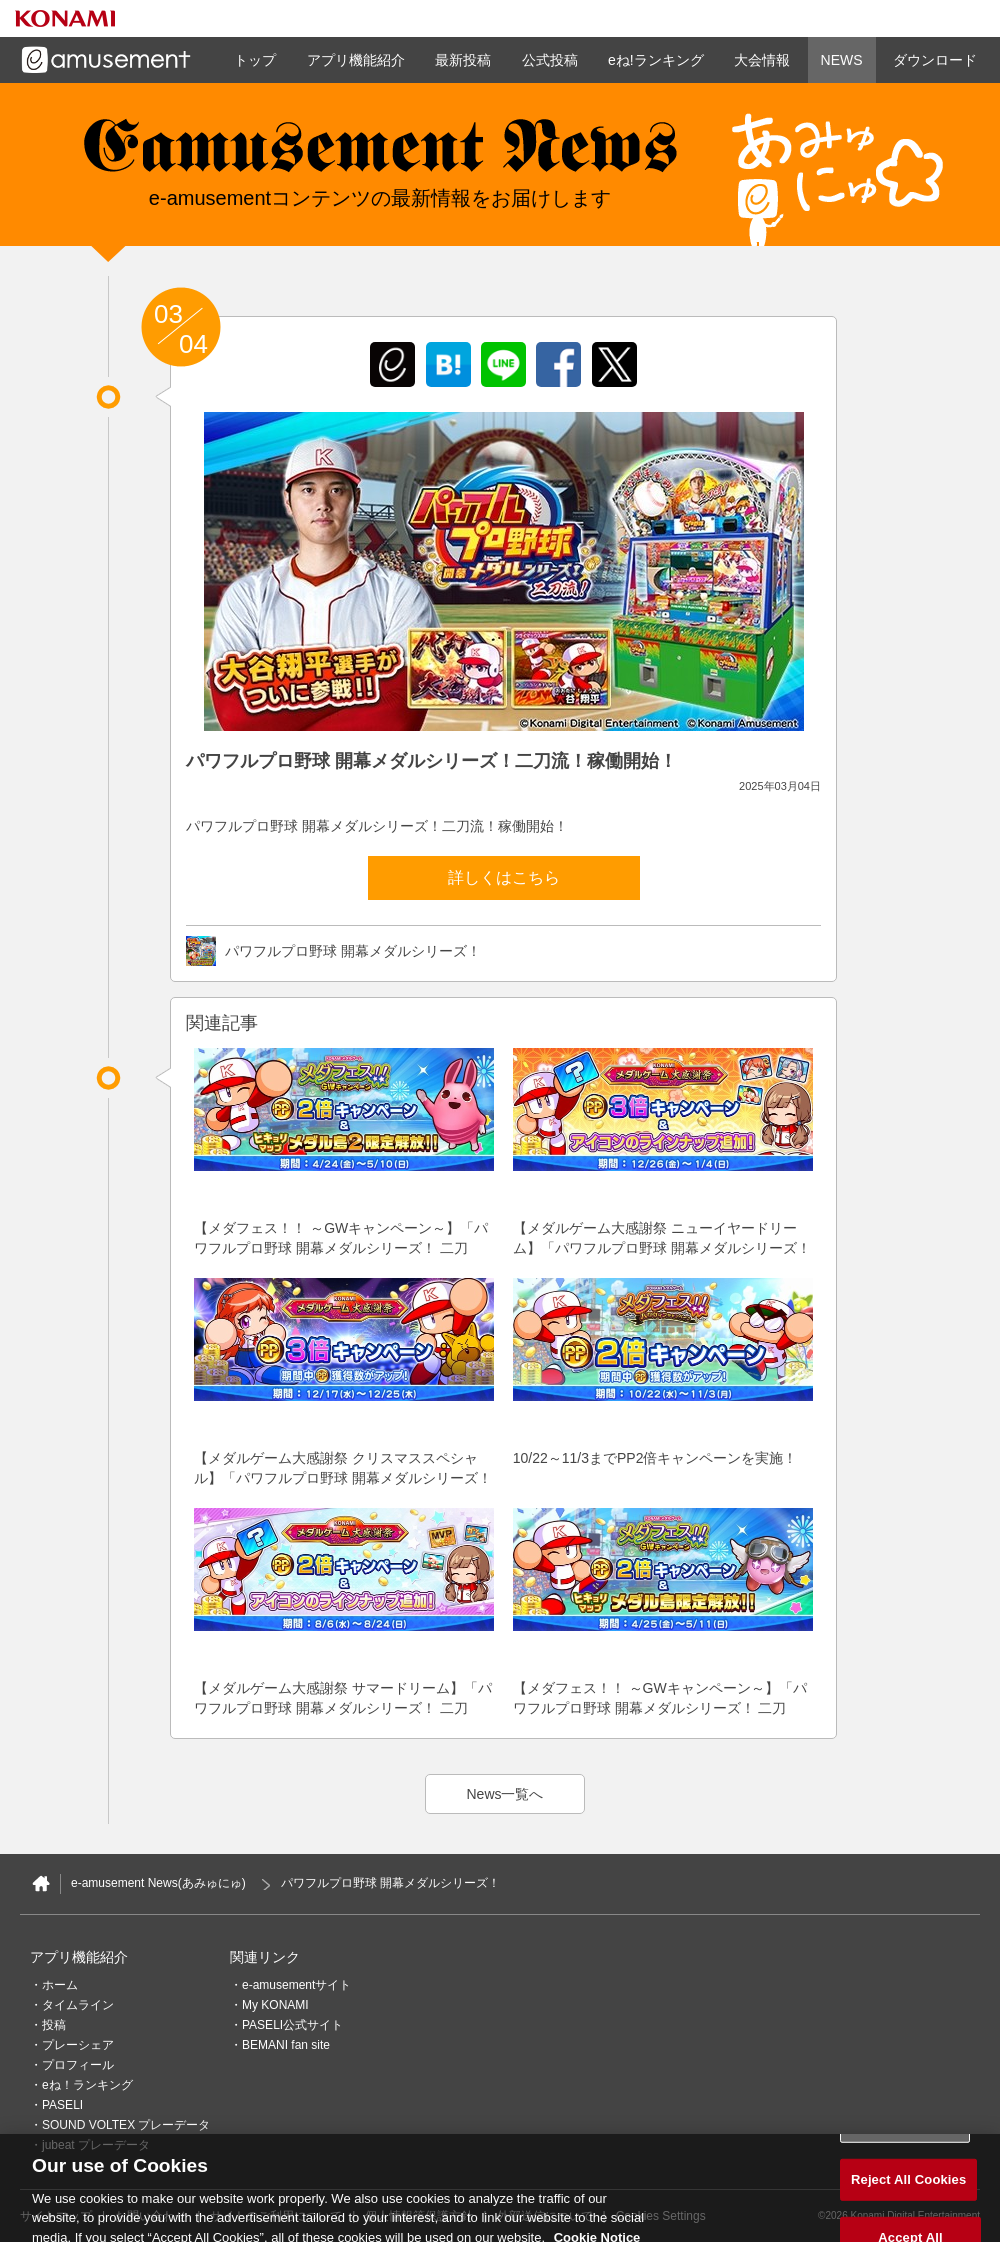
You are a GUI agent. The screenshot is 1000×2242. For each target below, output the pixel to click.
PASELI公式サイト (292, 2025)
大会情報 (762, 60)
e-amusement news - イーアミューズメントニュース (380, 155)
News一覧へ (504, 1794)
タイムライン (78, 2005)
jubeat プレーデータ (96, 2145)
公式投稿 (550, 60)
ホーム (60, 1985)
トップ (255, 60)
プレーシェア (78, 2045)
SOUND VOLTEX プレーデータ (126, 2125)
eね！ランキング (87, 2085)
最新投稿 (463, 60)
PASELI (62, 2105)
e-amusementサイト (296, 1985)
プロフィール (78, 2065)
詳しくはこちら (504, 877)
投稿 (54, 2025)
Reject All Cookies (908, 2193)
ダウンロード (935, 60)
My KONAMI (275, 2005)
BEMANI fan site (286, 2045)
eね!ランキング (656, 60)
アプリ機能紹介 (356, 60)
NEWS (842, 60)
